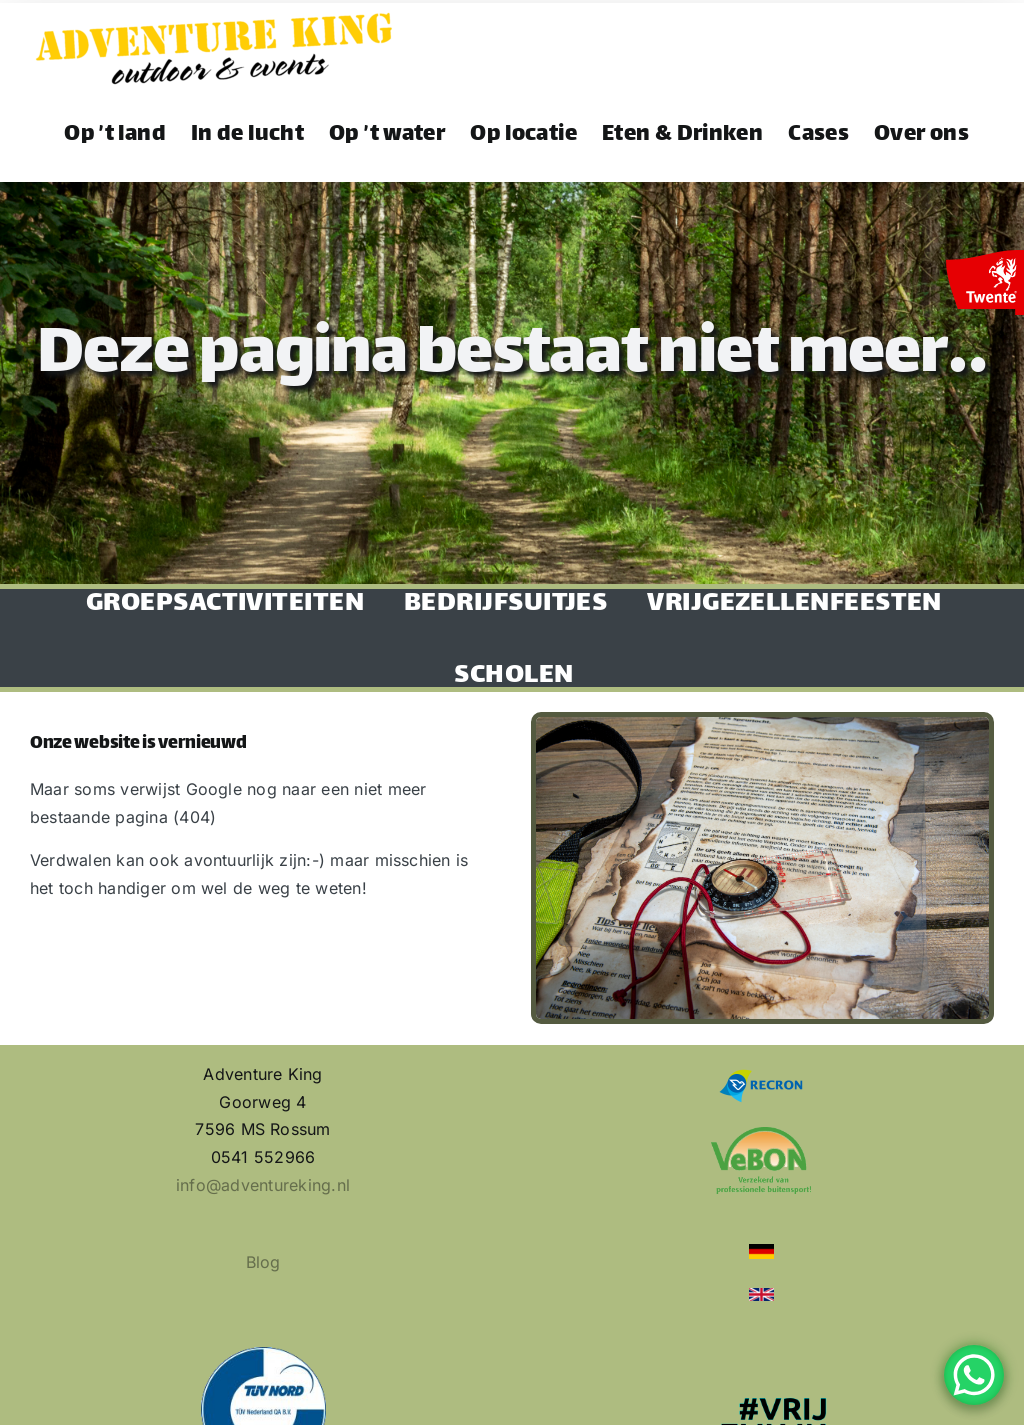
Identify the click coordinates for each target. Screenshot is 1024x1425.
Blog (263, 1262)
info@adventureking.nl (263, 1185)
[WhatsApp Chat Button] (974, 1375)
